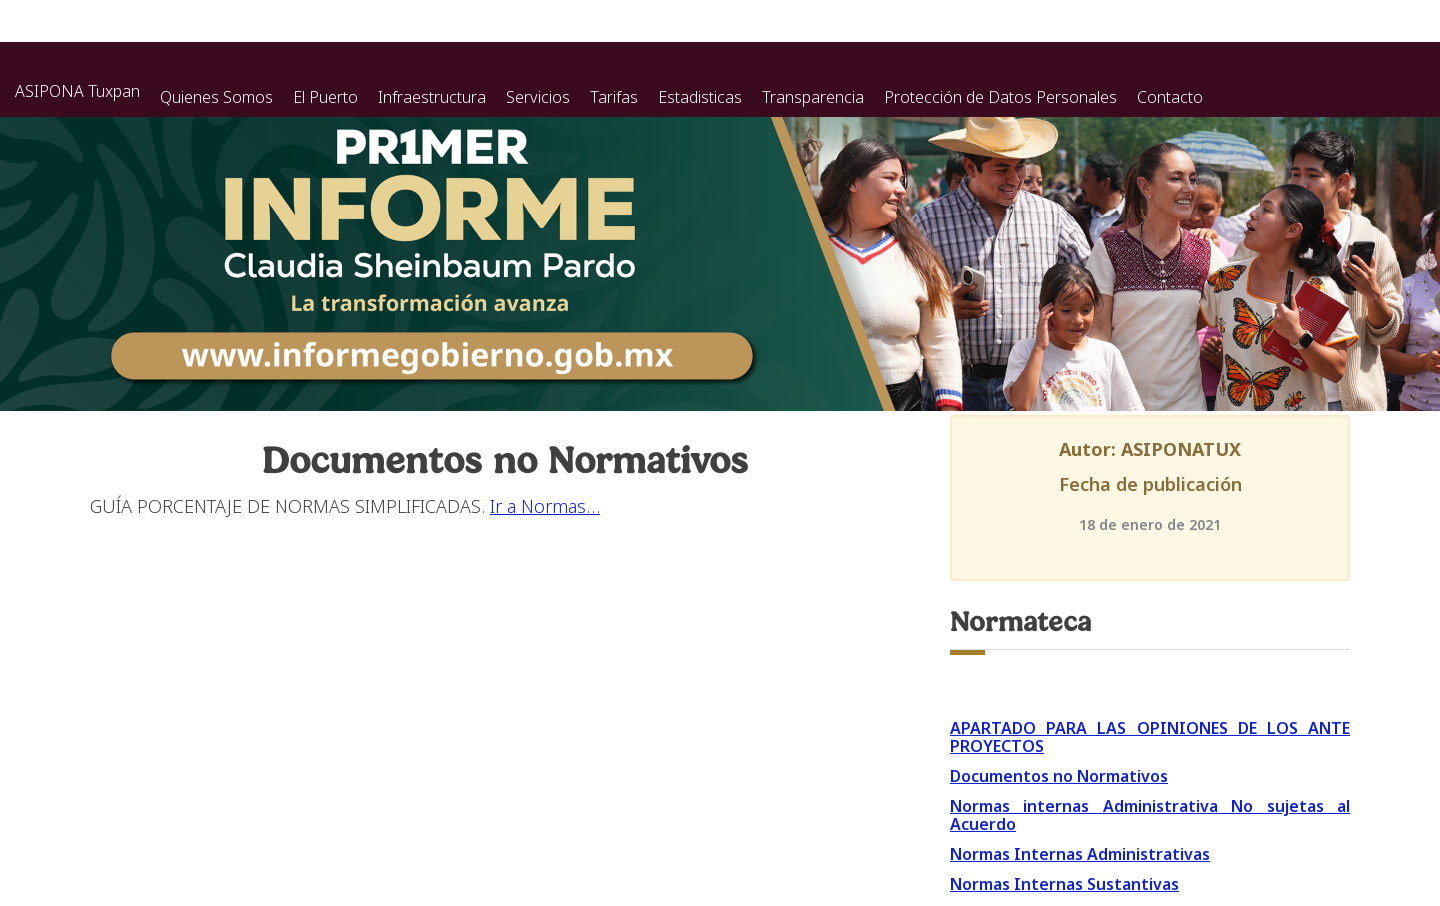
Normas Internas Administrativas (1080, 854)
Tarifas (614, 97)
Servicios (538, 97)
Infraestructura (432, 97)
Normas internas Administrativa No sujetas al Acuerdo (1150, 815)
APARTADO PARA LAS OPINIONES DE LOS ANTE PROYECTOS (1150, 737)
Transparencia (813, 97)
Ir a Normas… (545, 506)
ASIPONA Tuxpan (77, 91)
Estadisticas (700, 97)
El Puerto (325, 97)
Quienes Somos (216, 97)
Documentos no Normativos (1059, 776)
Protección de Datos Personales (1000, 97)
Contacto (1170, 97)
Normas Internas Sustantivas (1064, 884)
